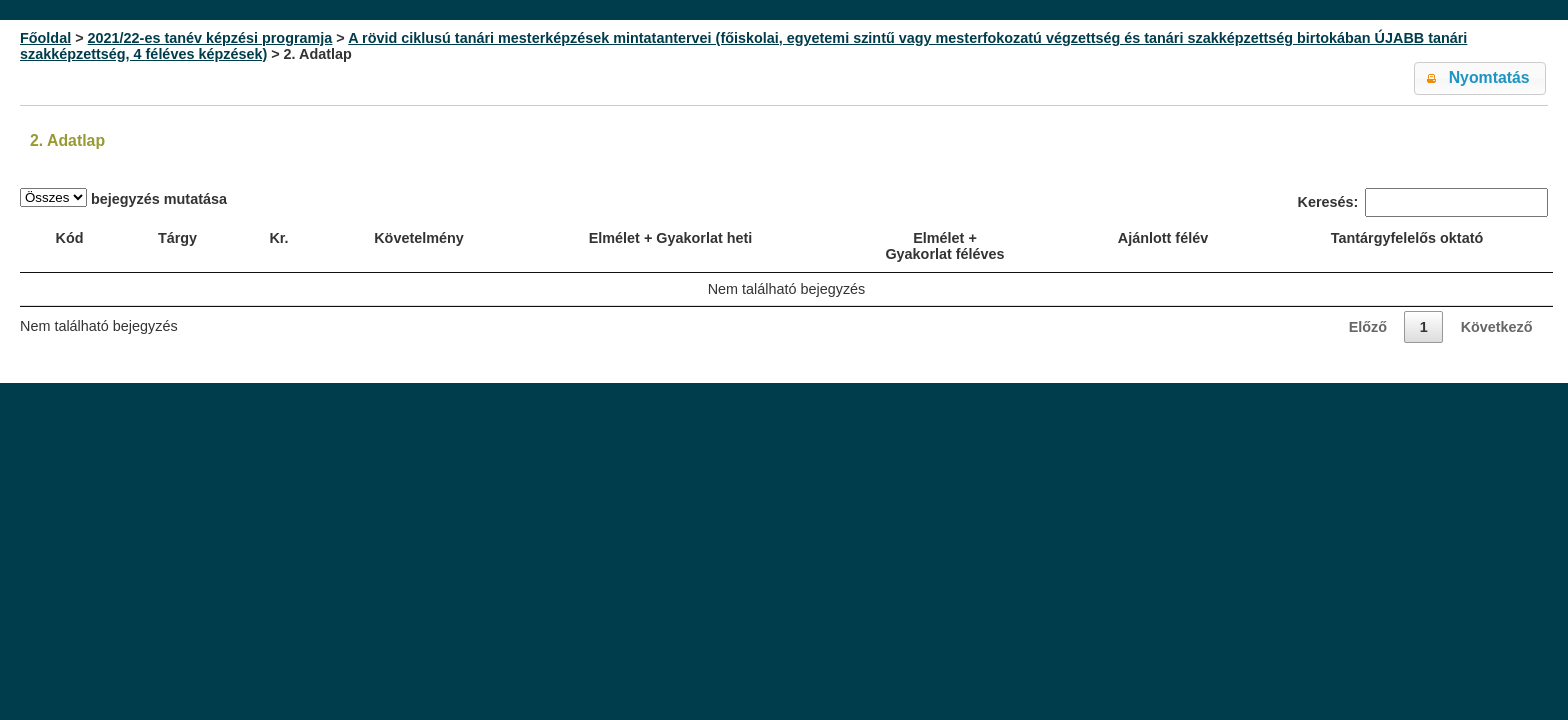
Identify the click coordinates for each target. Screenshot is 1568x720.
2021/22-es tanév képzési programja (210, 38)
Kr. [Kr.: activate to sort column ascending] (278, 238)
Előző (1368, 327)
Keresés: (1423, 202)
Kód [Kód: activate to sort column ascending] (70, 238)
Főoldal (45, 38)
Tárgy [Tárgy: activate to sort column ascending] (177, 238)
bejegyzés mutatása (123, 197)
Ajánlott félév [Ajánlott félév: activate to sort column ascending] (1163, 238)
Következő (1497, 327)
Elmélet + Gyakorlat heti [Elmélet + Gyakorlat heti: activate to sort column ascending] (671, 238)
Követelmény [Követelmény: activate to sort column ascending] (419, 238)
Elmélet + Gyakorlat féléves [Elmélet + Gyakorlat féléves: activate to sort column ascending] (944, 246)
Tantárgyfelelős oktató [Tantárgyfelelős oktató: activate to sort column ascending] (1407, 238)
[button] (1480, 78)
